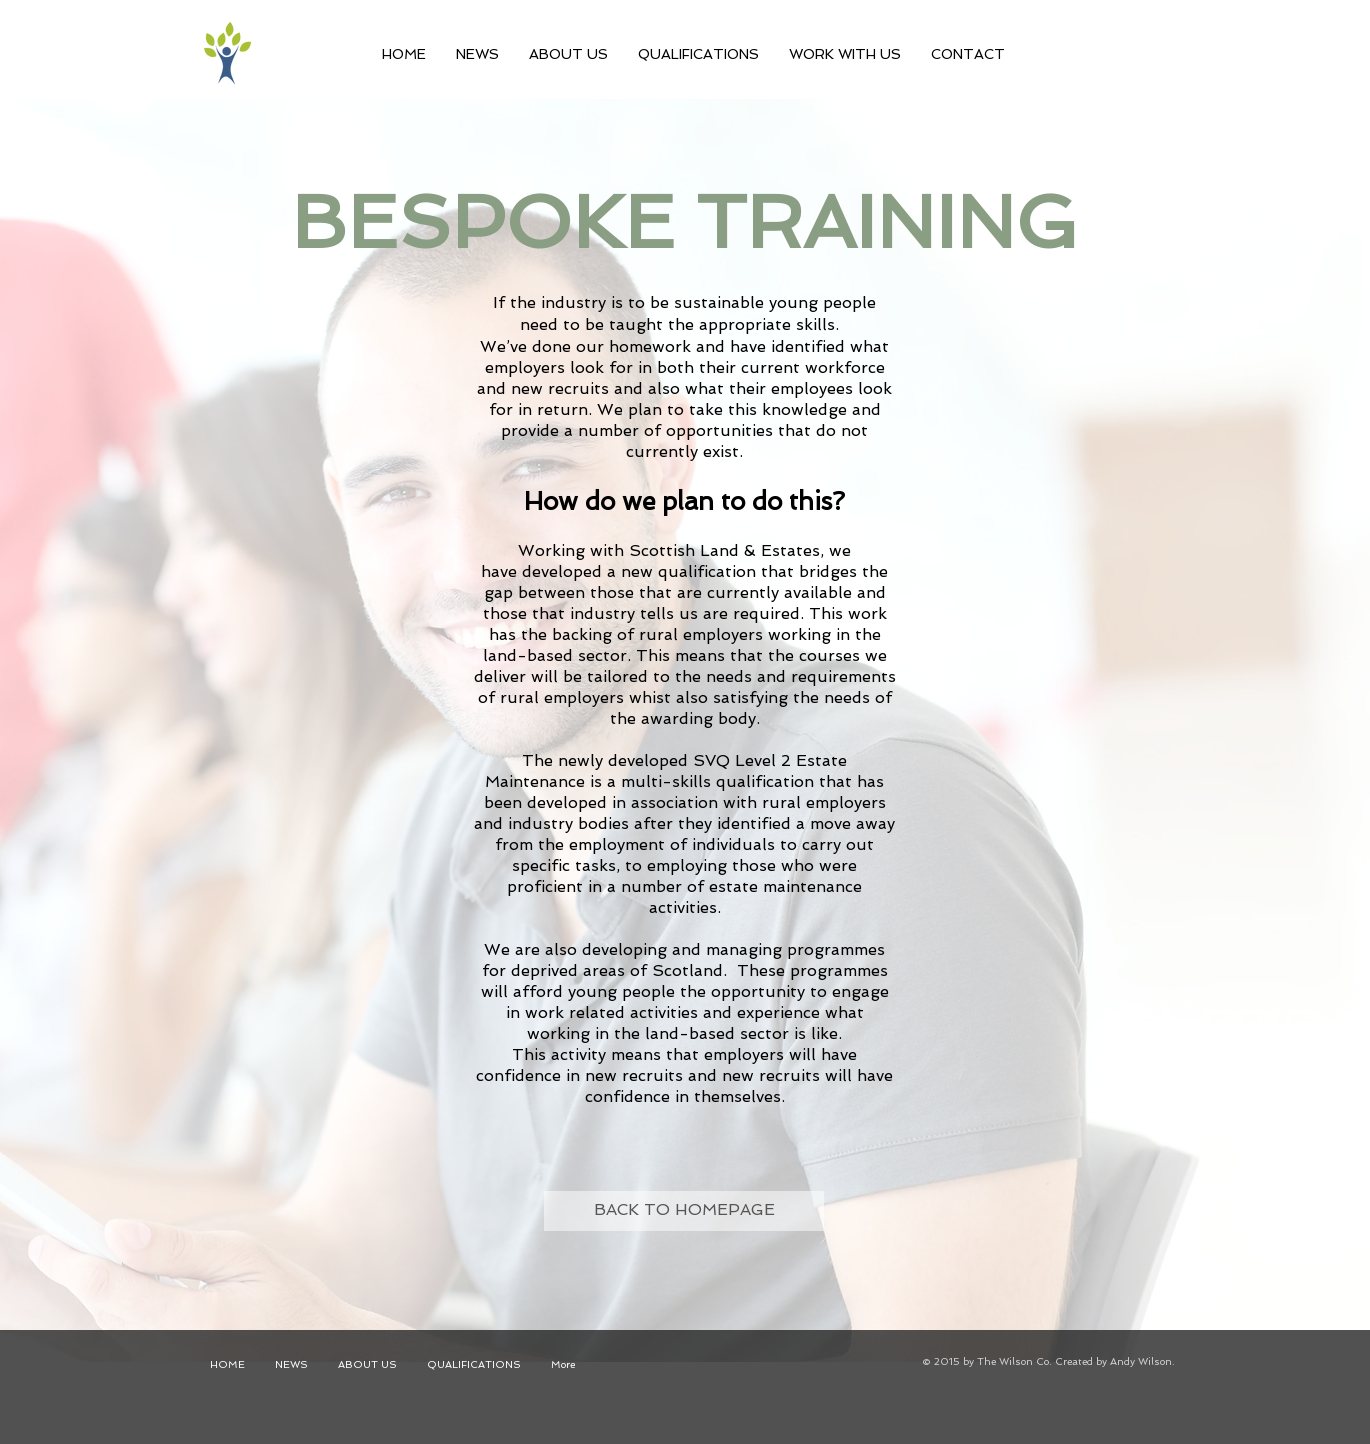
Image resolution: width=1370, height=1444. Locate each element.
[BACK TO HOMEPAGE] (684, 1211)
